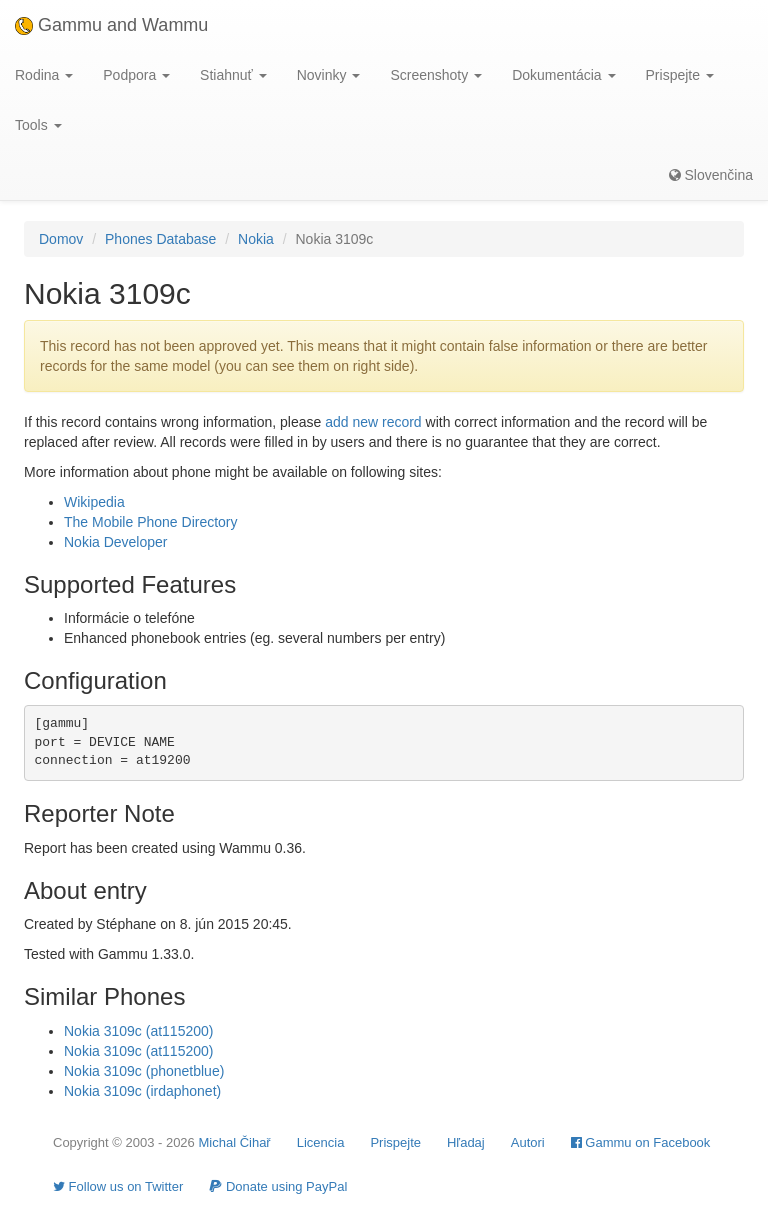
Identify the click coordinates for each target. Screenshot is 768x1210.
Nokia (256, 239)
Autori (528, 1142)
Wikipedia (94, 502)
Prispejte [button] (680, 75)
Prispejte (395, 1142)
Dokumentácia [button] (563, 75)
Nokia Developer (116, 542)
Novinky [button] (329, 75)
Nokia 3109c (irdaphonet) (142, 1091)
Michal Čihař (234, 1142)
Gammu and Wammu (111, 25)
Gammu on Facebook (641, 1142)
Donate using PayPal (278, 1186)
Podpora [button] (136, 75)
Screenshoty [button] (436, 75)
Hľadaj (466, 1142)
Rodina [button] (44, 75)
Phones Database (160, 239)
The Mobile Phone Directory (151, 522)
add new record (373, 422)
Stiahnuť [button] (233, 75)
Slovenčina (711, 175)
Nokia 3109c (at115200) (138, 1031)
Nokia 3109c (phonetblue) (144, 1071)
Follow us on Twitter (118, 1186)
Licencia (321, 1142)
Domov (61, 239)
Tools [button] (38, 125)
